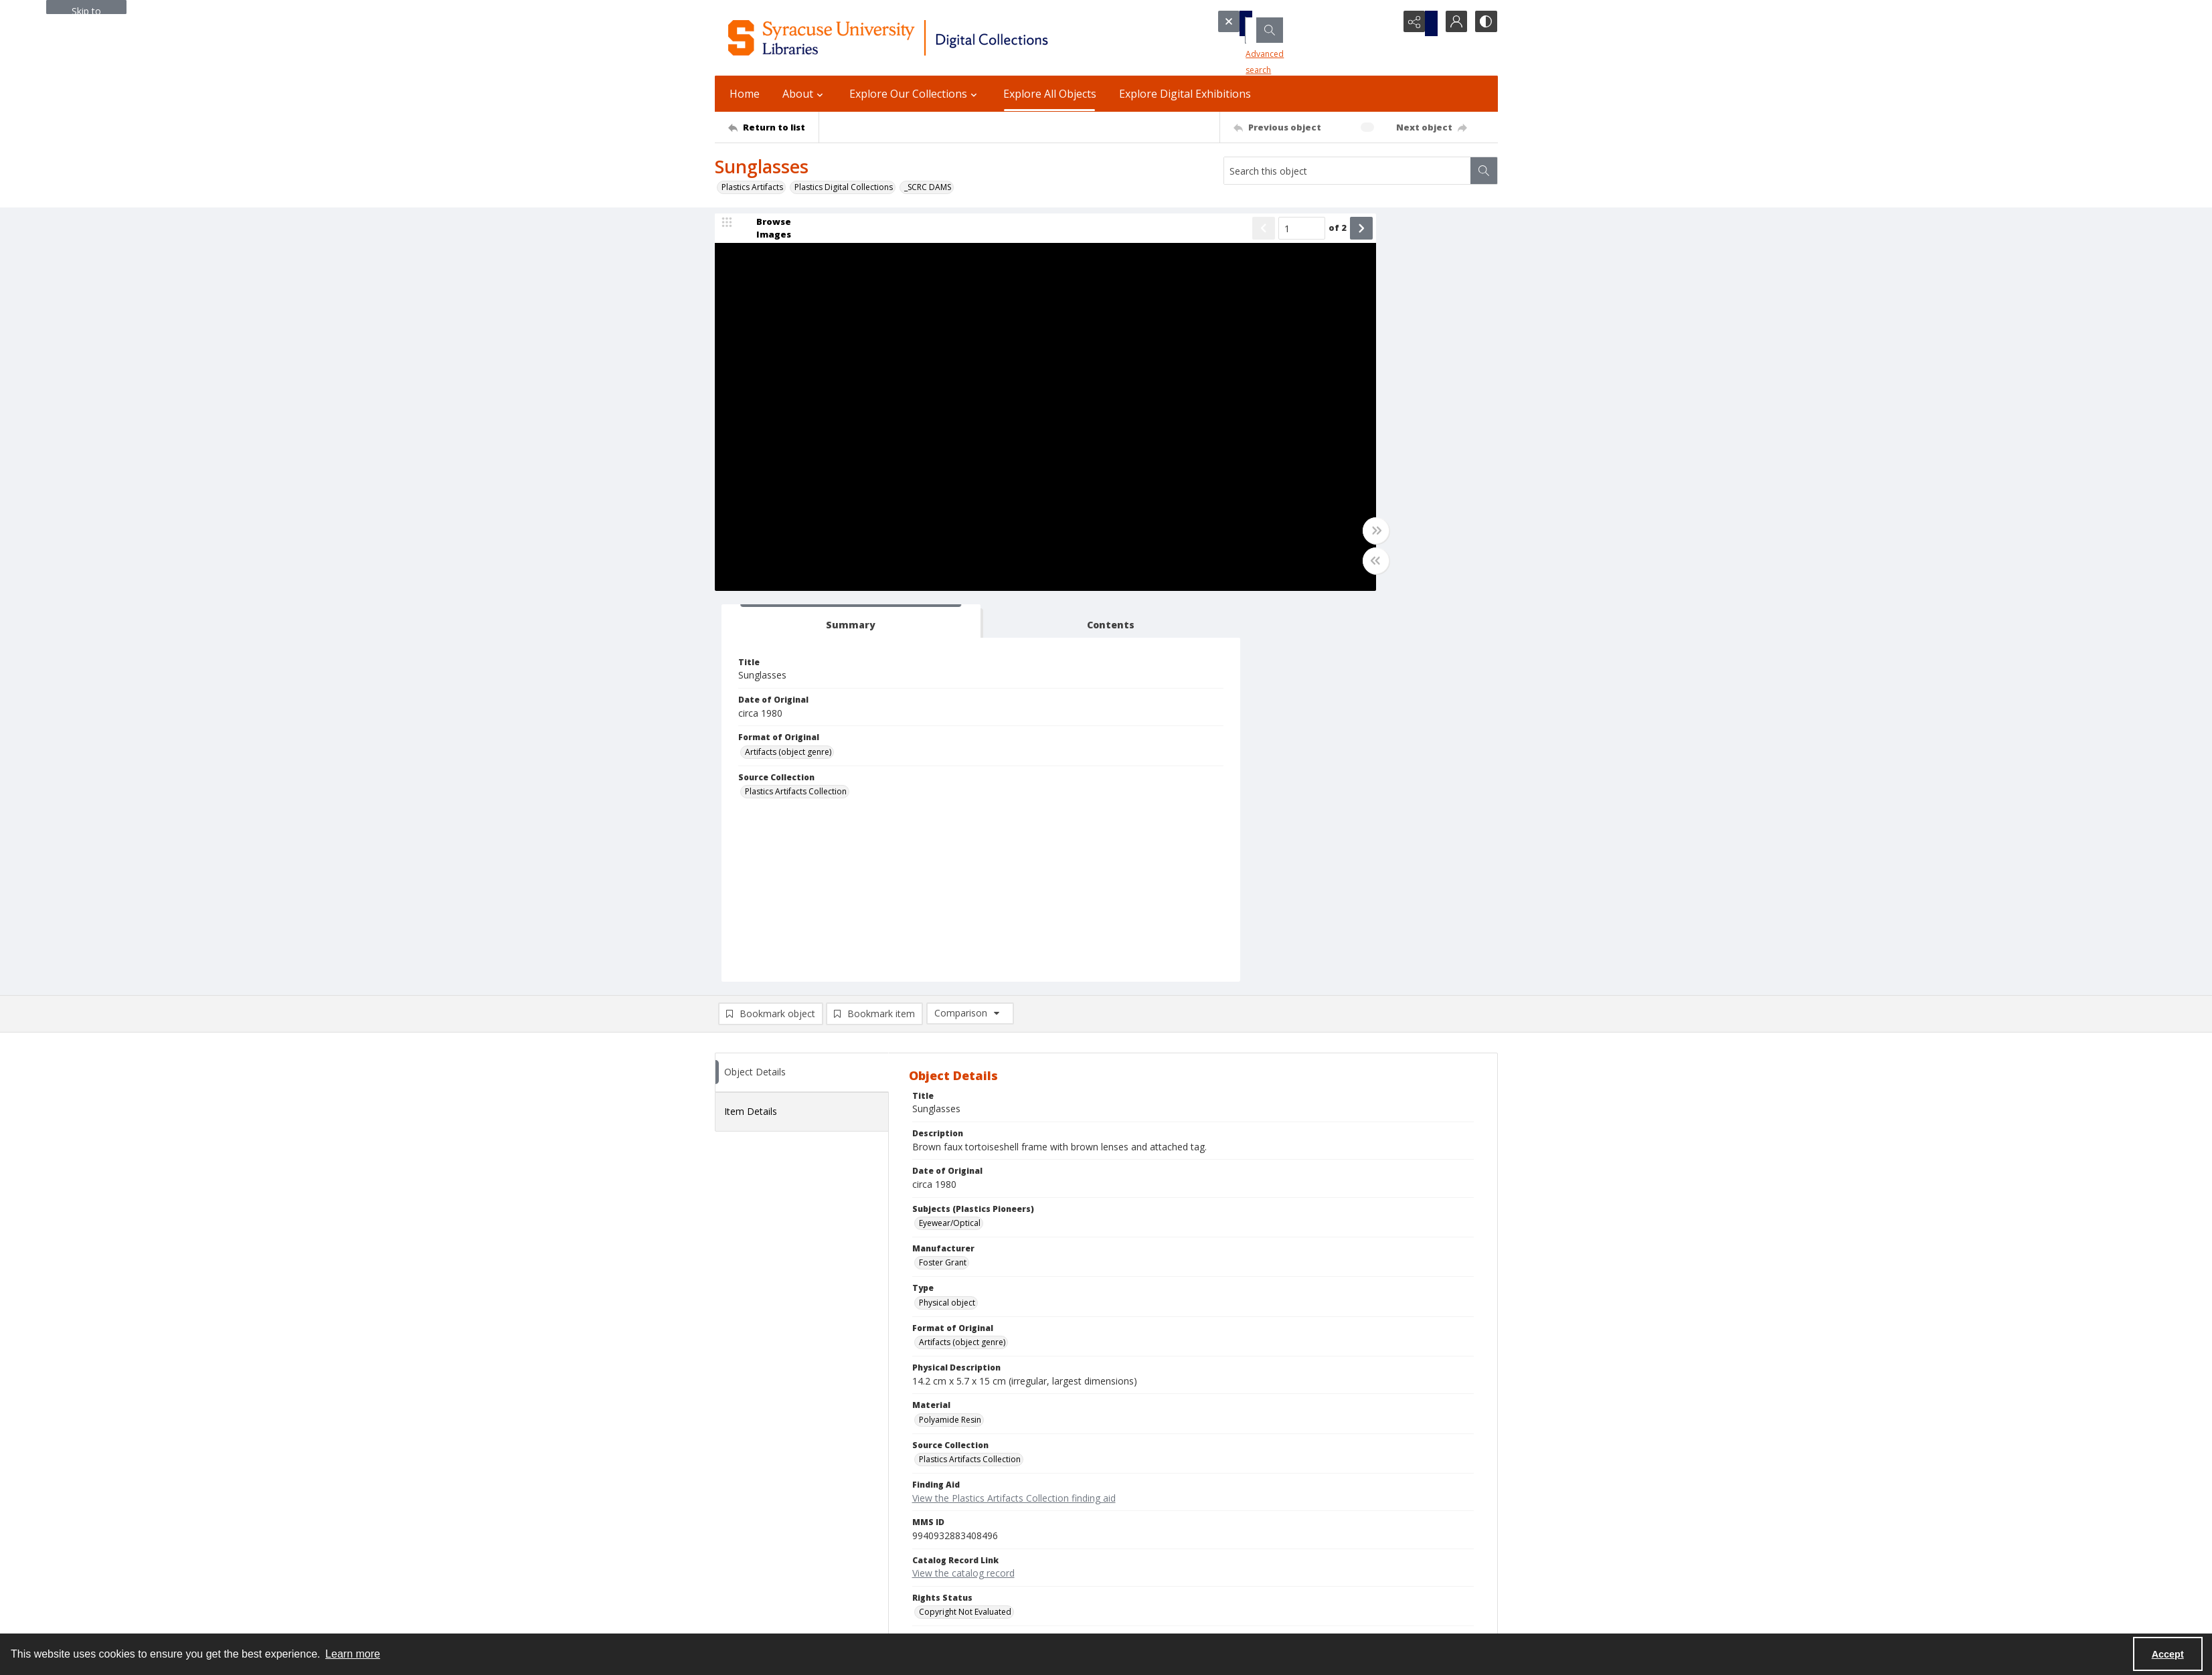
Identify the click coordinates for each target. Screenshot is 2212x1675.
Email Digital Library (752, 1530)
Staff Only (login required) (1298, 1597)
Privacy (1263, 1490)
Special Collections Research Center (782, 1602)
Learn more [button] (352, 1654)
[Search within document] (1483, 170)
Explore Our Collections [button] (915, 94)
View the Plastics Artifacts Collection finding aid (1014, 1114)
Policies (1264, 1474)
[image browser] (765, 235)
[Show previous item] (1124, 235)
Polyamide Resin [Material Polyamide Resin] (950, 1035)
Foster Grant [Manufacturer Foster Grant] (942, 879)
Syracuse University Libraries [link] (781, 1459)
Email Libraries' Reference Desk (774, 1563)
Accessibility (1273, 1506)
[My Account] (1451, 23)
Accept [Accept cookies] (2168, 1654)
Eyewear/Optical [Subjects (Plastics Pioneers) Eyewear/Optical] (950, 839)
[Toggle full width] (1236, 538)
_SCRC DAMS (927, 187)
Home (745, 93)
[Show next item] (1222, 235)
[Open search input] (1384, 23)
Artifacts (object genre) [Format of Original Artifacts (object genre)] (1310, 368)
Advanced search (1261, 47)
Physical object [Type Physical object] (947, 919)
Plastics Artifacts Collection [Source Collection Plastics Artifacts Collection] (1318, 408)
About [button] (804, 94)
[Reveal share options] (1417, 23)
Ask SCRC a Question (754, 1547)
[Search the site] (1286, 23)
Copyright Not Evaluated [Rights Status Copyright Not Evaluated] (965, 1228)
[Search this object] (1347, 170)
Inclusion (1267, 1522)
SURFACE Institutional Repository (776, 1618)
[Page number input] (1162, 235)
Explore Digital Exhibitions (1185, 93)
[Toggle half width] (1236, 568)
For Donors (1272, 1555)
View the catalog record (963, 1189)
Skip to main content (86, 9)
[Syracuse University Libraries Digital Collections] (927, 38)
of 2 (1198, 235)
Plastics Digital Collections (843, 187)
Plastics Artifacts (752, 187)
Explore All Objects (1049, 93)
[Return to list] (773, 127)
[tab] (1307, 238)
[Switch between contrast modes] (1484, 23)
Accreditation (1275, 1539)
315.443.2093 (740, 1490)
